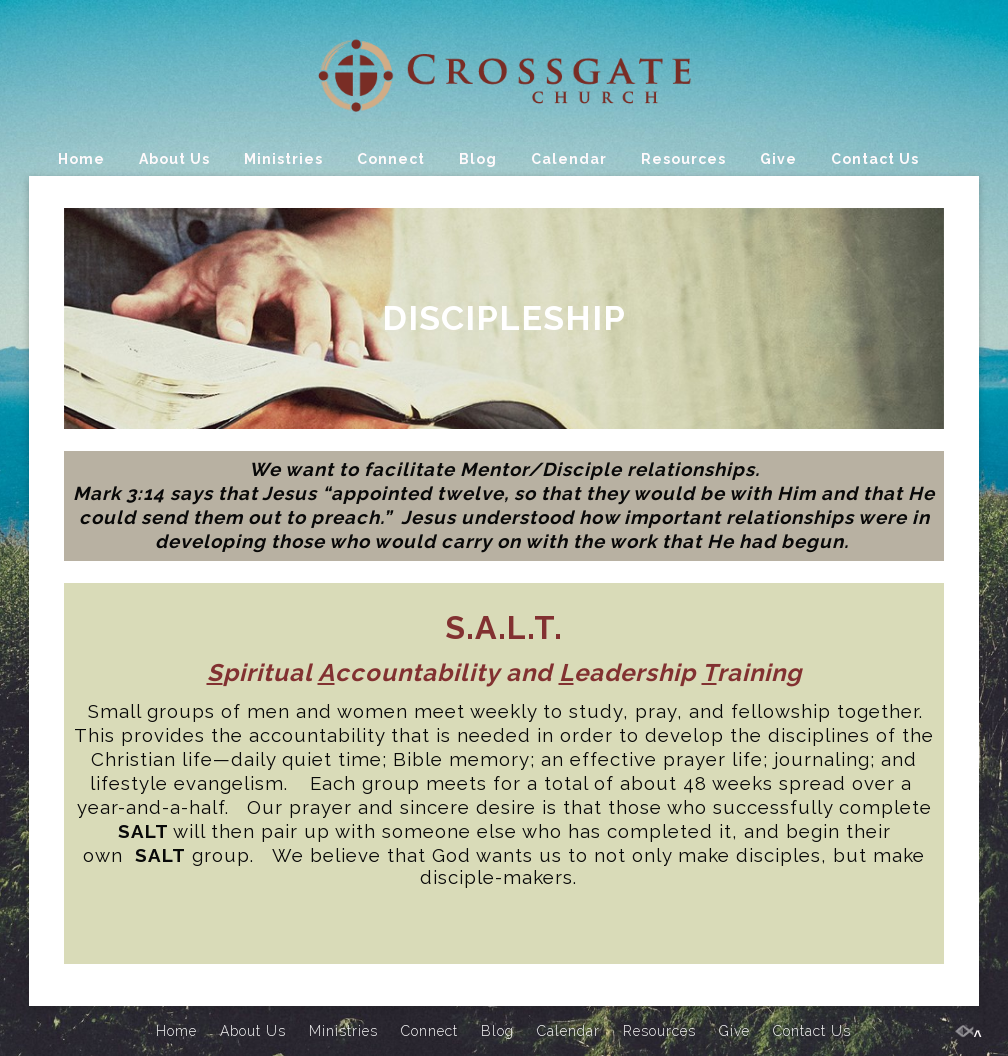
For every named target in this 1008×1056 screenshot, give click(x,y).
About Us (174, 159)
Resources (683, 159)
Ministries (283, 159)
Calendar (569, 159)
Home (81, 159)
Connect (391, 159)
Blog (478, 159)
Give (778, 159)
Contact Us (875, 159)
